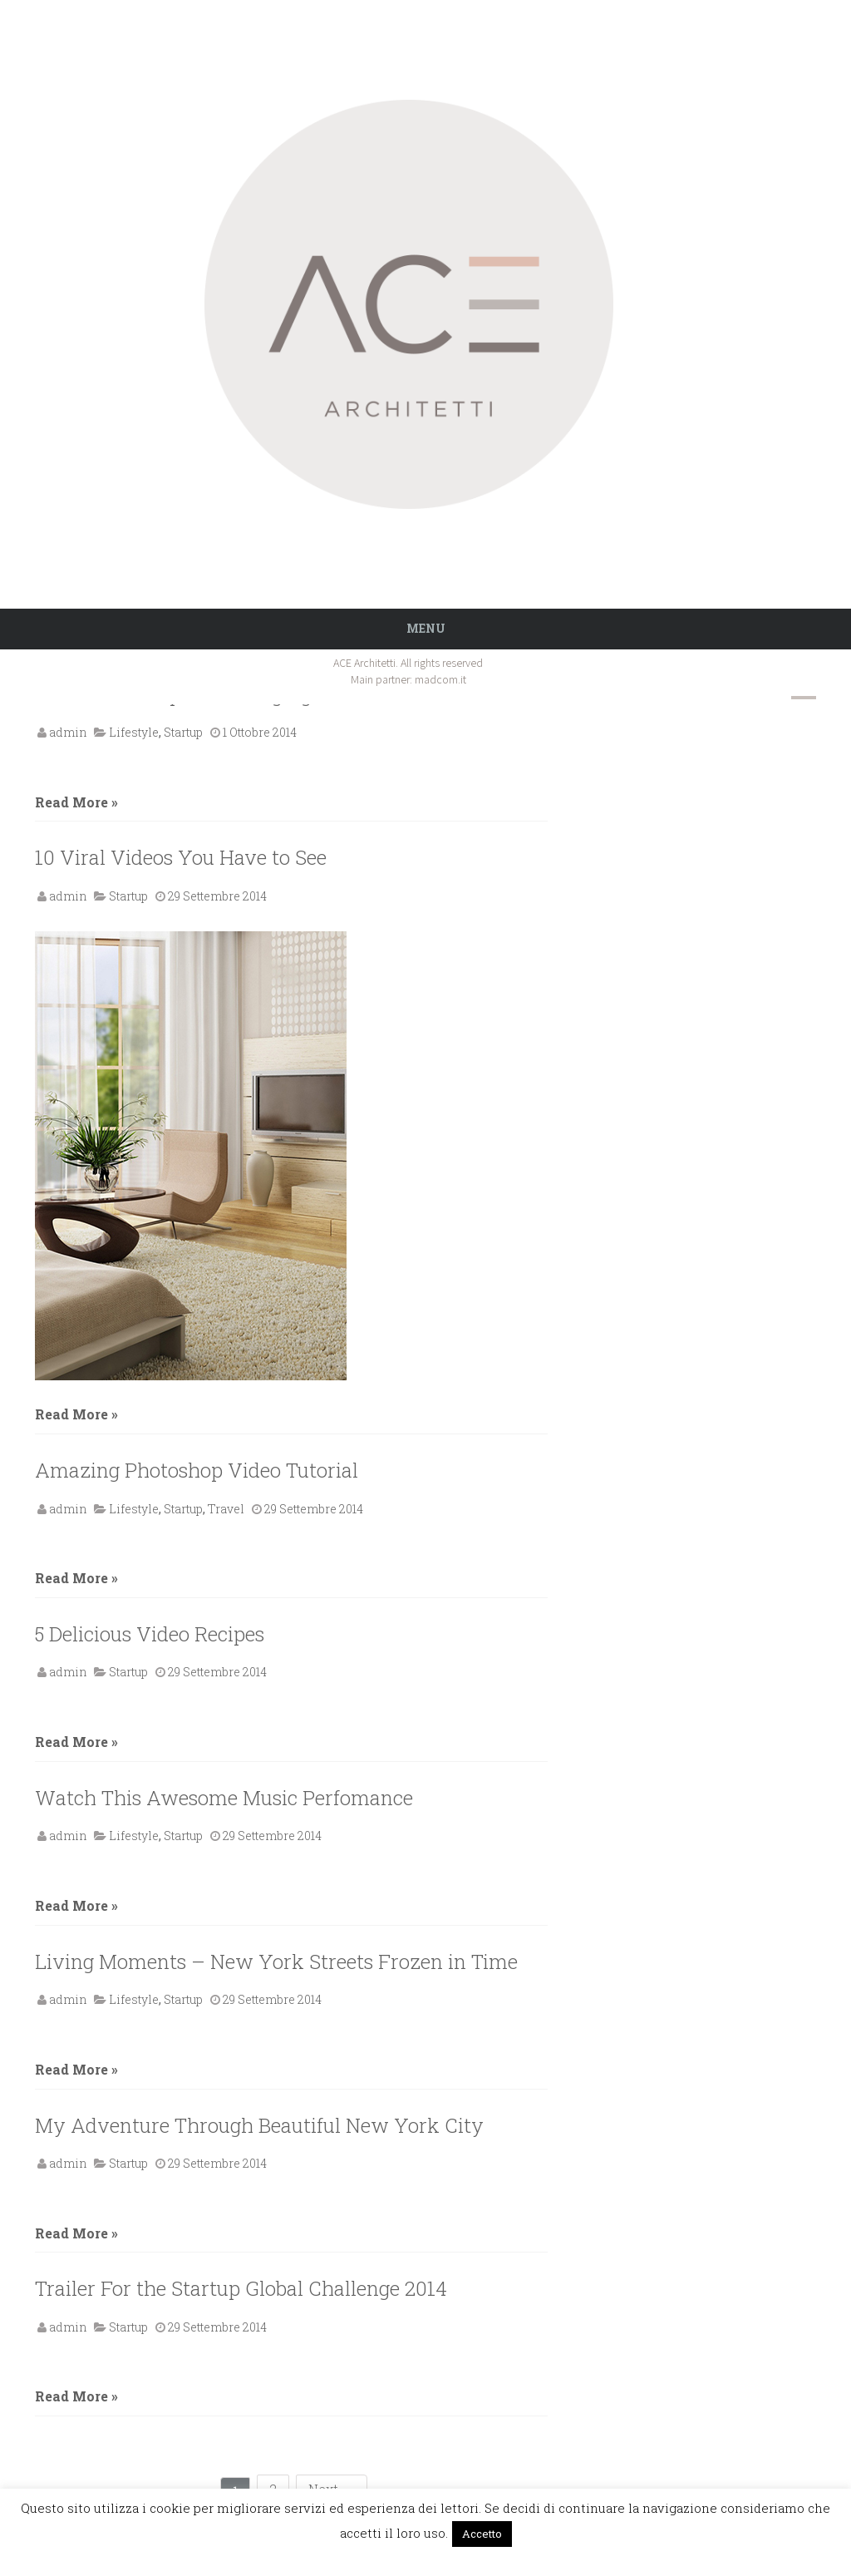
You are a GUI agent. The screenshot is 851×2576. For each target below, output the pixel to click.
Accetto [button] (482, 2533)
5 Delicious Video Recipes (149, 1634)
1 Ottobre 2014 (260, 732)
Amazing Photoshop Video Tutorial (196, 1470)
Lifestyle (134, 732)
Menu (425, 628)
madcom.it (440, 679)
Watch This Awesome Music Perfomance (224, 1797)
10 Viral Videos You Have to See (181, 857)
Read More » (76, 802)
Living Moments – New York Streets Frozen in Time (276, 1961)
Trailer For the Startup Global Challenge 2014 (241, 2288)
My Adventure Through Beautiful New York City (259, 2125)
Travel (226, 1509)
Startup (183, 732)
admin (68, 732)
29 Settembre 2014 (217, 896)
